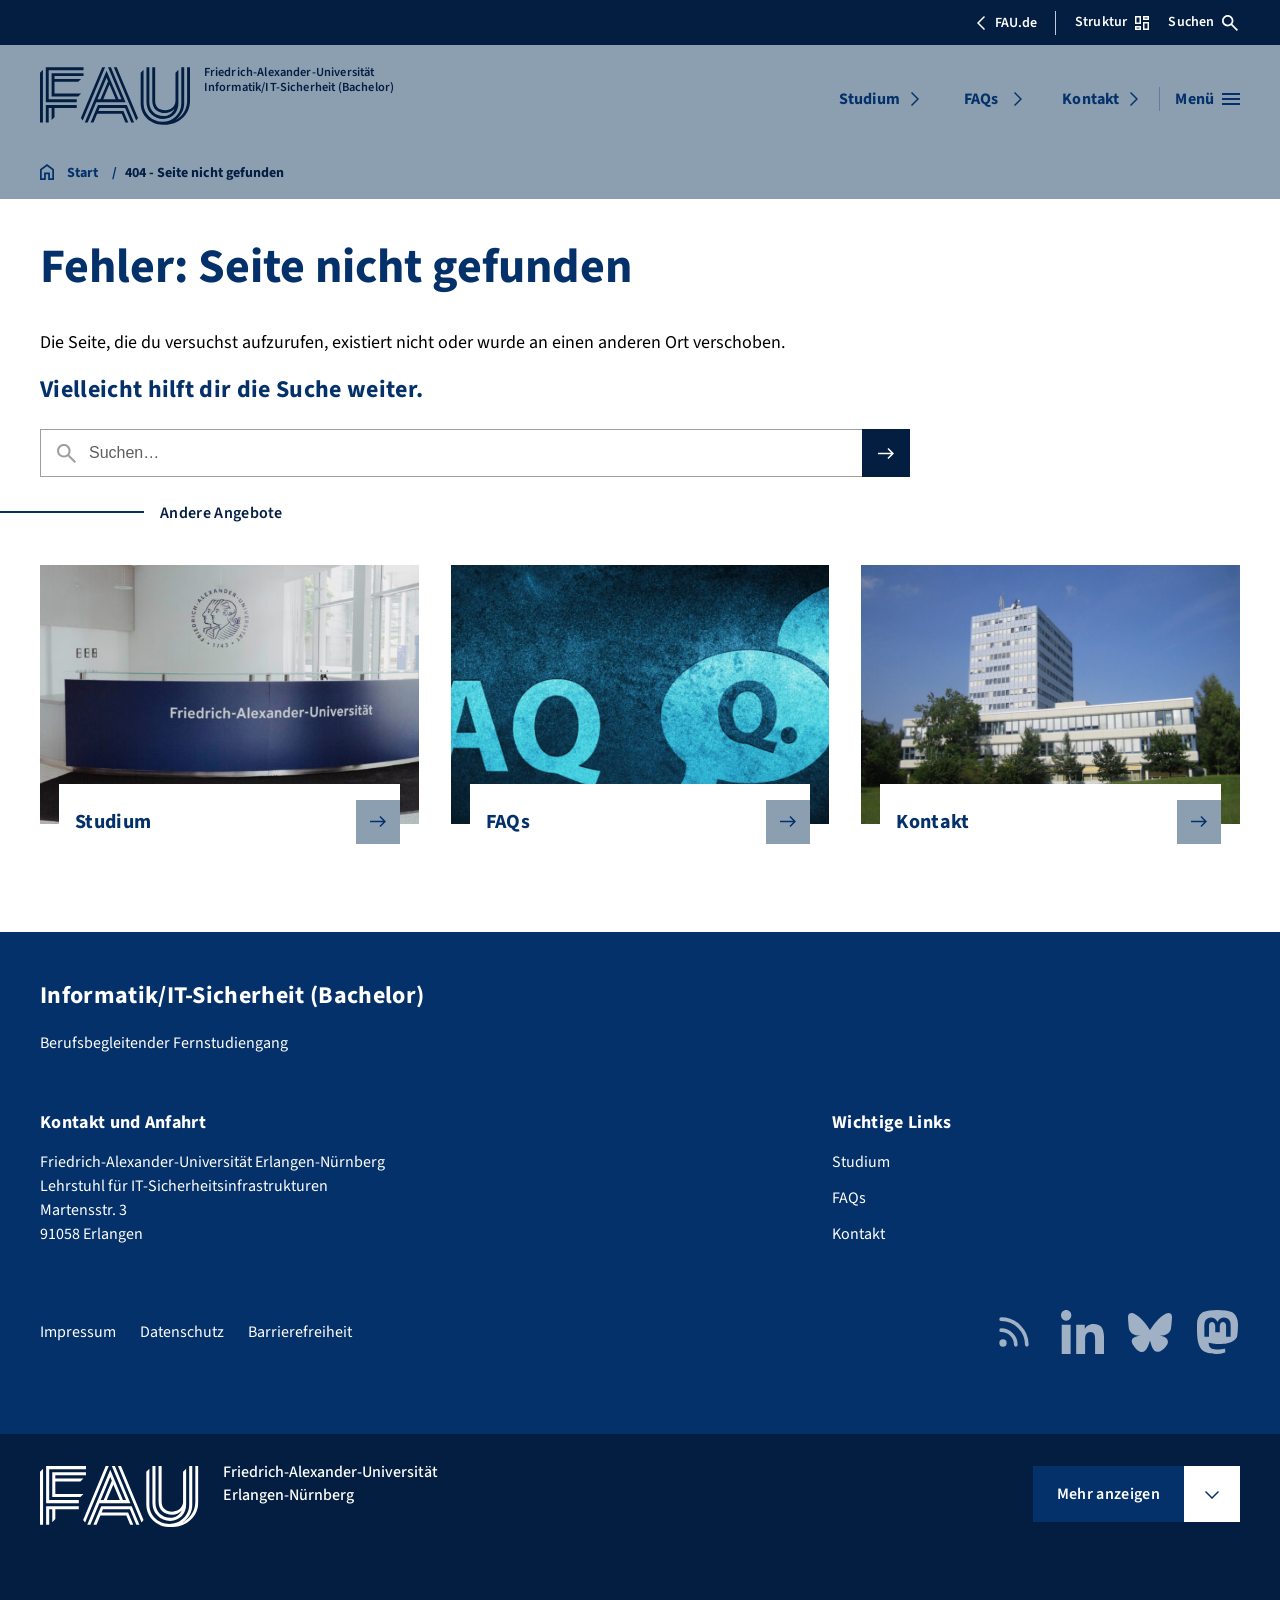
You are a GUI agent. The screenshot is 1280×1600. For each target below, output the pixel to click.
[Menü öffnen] (1207, 99)
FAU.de (1006, 23)
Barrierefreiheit (300, 1332)
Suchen (1203, 22)
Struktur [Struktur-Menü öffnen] (1112, 22)
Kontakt (1090, 99)
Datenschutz (182, 1332)
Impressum (78, 1332)
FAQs (981, 99)
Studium (869, 99)
